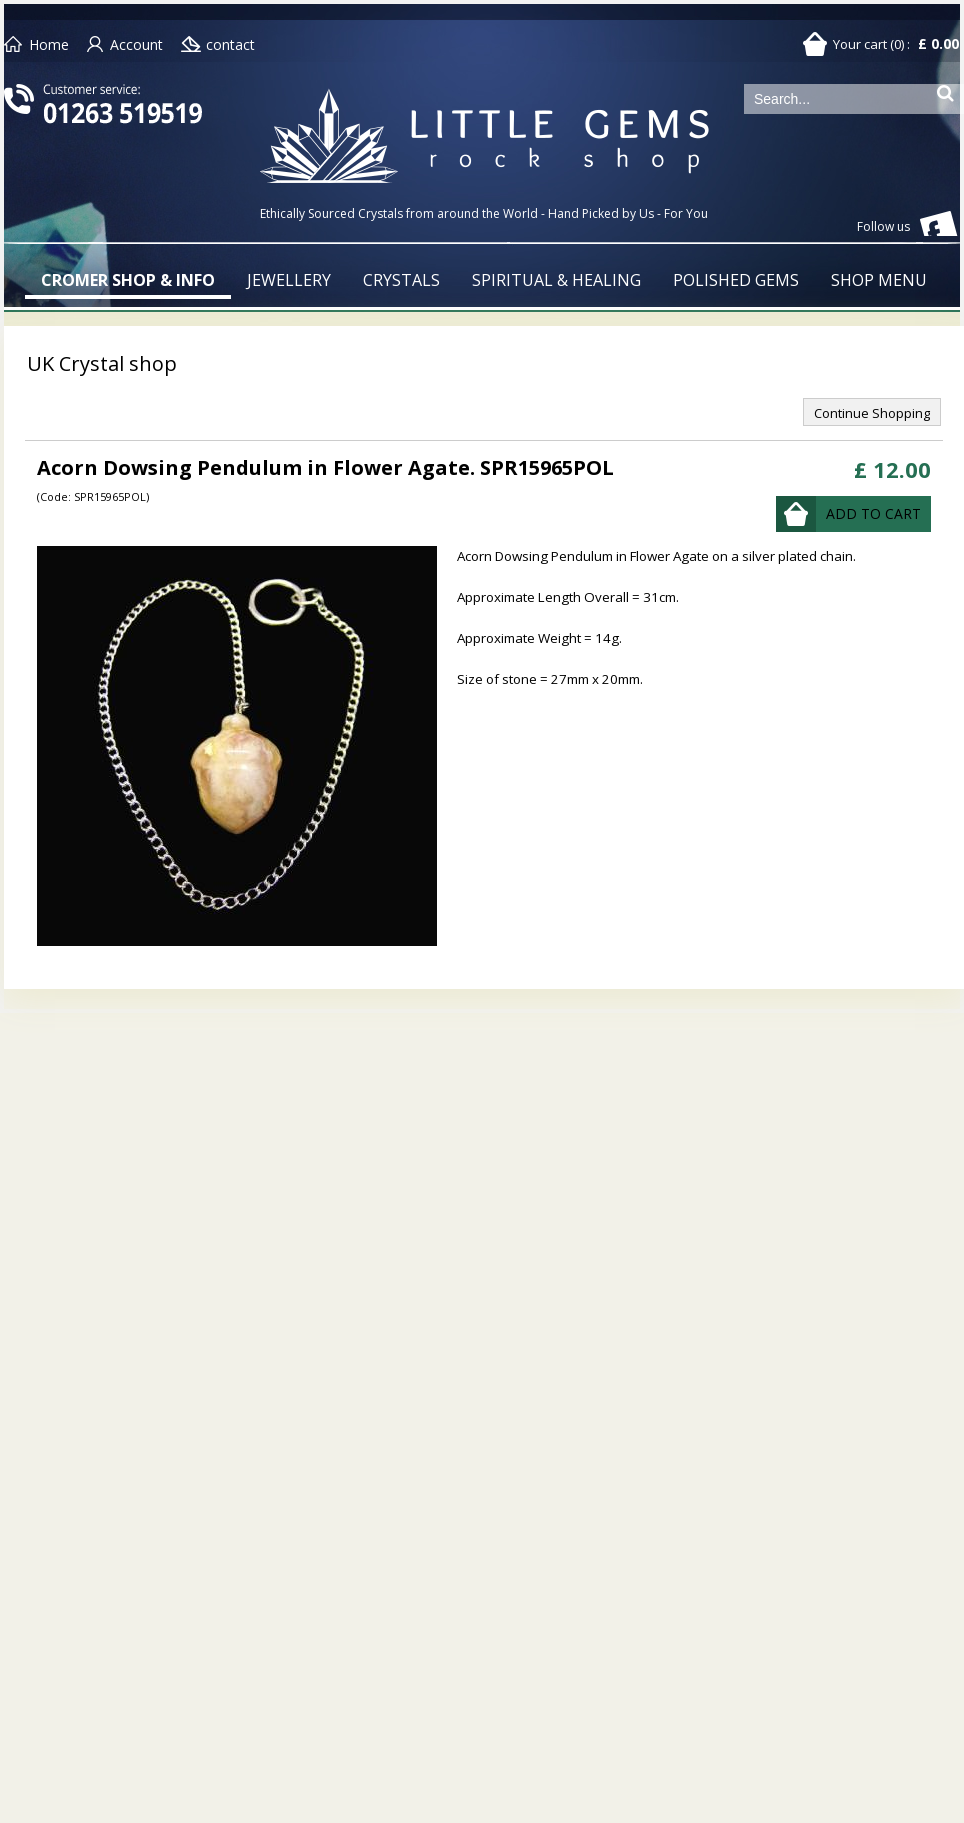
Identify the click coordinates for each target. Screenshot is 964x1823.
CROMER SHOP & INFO (128, 280)
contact (230, 44)
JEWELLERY (289, 280)
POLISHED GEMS (736, 280)
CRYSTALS (401, 280)
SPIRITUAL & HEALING (556, 280)
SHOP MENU (879, 280)
